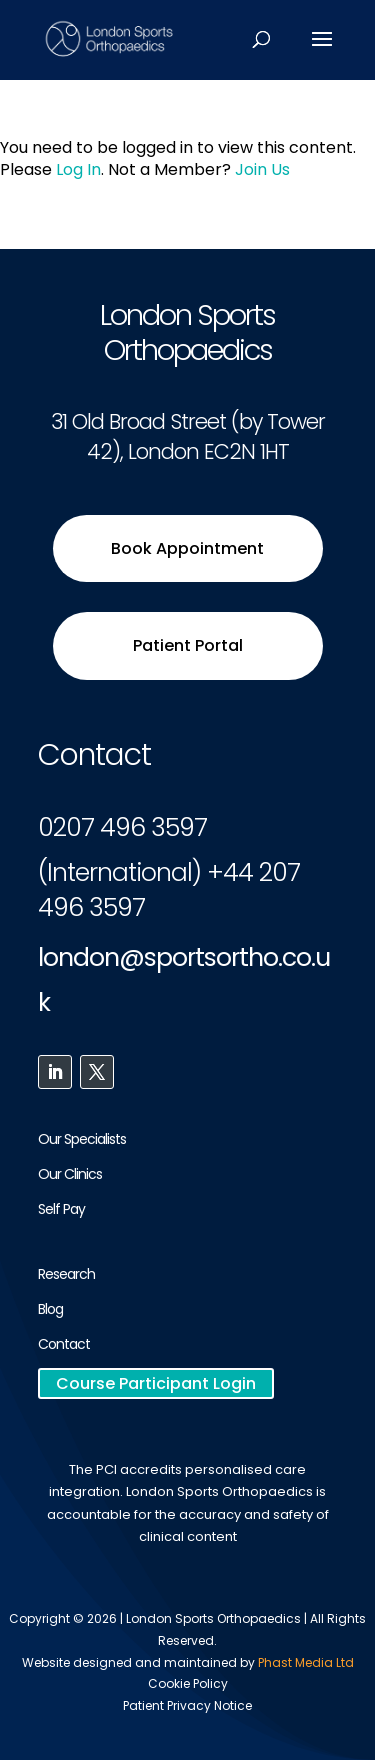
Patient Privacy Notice (187, 1705)
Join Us (262, 169)
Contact (64, 1344)
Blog (50, 1309)
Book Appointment (187, 548)
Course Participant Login (156, 1383)
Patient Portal (188, 645)
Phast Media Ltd (306, 1662)
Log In (78, 169)
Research (66, 1274)
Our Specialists (82, 1139)
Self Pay (61, 1209)
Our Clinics (70, 1174)
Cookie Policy (188, 1683)
